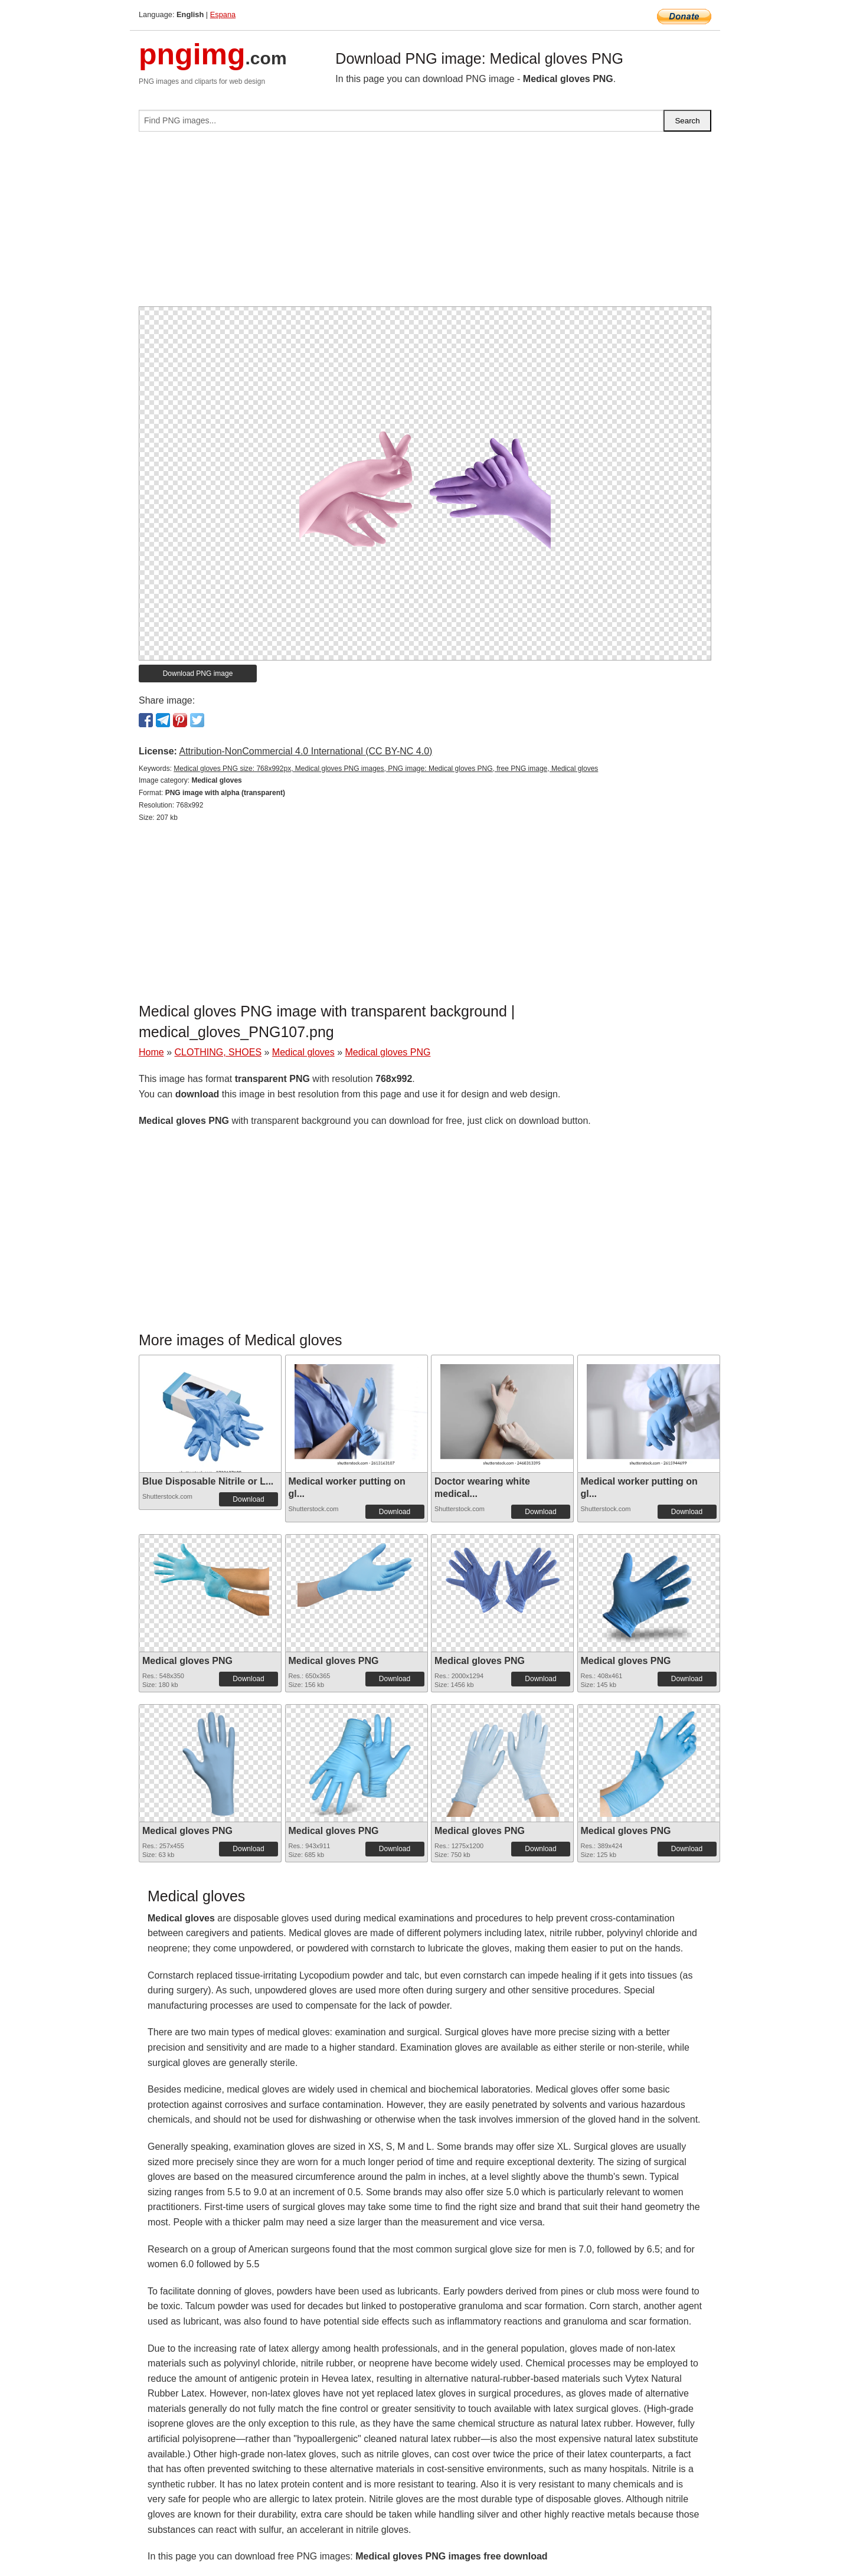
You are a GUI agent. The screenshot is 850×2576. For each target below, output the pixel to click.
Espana (223, 14)
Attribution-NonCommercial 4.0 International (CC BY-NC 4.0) (305, 751)
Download (248, 1499)
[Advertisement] (425, 223)
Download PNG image (198, 673)
